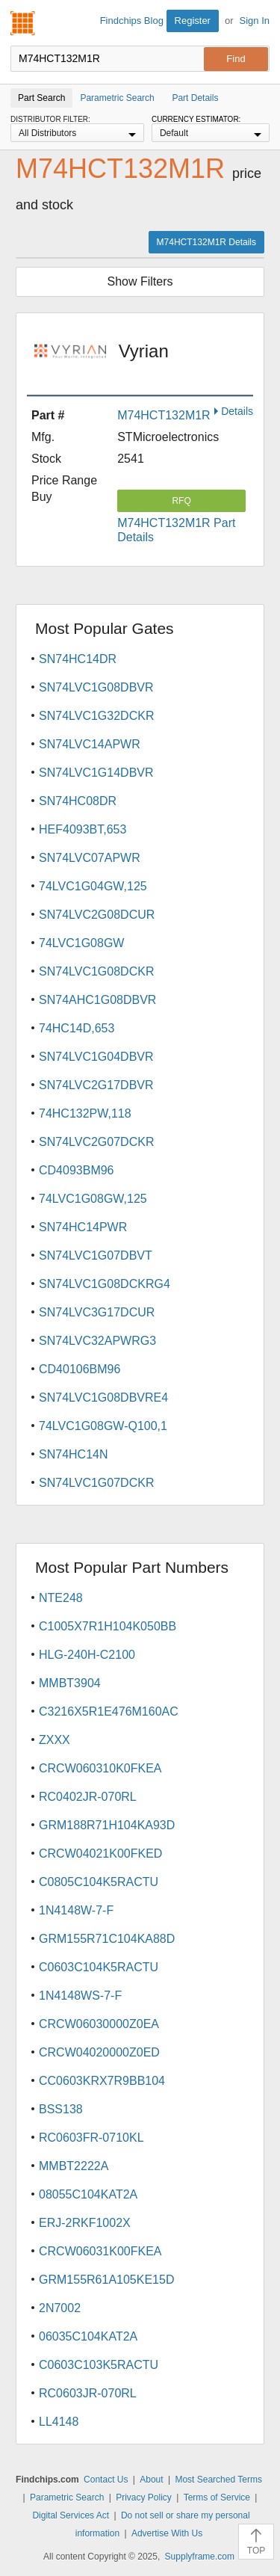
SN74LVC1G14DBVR (96, 772)
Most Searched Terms (218, 2479)
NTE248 (61, 1597)
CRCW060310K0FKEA (100, 1768)
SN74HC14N (73, 1454)
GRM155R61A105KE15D (106, 2279)
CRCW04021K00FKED (100, 1853)
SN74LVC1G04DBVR (96, 1056)
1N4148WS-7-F (80, 1995)
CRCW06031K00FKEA (100, 2251)
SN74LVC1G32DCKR (96, 715)
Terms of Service (217, 2497)
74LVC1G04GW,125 (93, 886)
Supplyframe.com (199, 2556)
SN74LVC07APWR (89, 857)
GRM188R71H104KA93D (107, 1825)
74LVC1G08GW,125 (93, 1198)
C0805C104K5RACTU (98, 1882)
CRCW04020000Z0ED (99, 2052)
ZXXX (54, 1740)
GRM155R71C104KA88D (107, 1938)
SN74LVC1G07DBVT (95, 1255)
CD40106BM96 (79, 1369)
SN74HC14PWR (83, 1227)
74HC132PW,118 (85, 1113)
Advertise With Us (166, 2533)
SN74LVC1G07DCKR (96, 1482)
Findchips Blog (132, 20)
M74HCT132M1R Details (206, 242)
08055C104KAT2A (88, 2194)
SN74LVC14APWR (89, 744)
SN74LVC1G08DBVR (96, 687)
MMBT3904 (70, 1683)
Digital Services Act (70, 2515)
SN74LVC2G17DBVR (96, 1085)
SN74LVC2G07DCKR (96, 1142)
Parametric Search (67, 2497)
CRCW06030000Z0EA (99, 2024)
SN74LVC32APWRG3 (97, 1340)
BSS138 (61, 2109)
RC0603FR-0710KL (91, 2137)
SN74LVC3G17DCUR (97, 1312)
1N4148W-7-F (76, 1910)
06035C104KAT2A (88, 2336)
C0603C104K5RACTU (98, 1967)
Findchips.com (23, 23)
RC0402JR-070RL (88, 1796)
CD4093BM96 (76, 1170)
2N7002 (60, 2308)
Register (193, 20)
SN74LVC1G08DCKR (96, 971)
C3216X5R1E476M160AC (108, 1711)
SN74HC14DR (77, 659)
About (151, 2479)
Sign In (255, 20)
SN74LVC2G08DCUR (97, 914)
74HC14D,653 (76, 1028)
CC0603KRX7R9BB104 (102, 2080)
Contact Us (106, 2479)
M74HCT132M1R (163, 415)
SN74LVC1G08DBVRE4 (103, 1397)
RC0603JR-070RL (88, 2393)
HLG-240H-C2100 (87, 1654)
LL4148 (58, 2421)
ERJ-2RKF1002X (85, 2222)
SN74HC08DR (77, 801)
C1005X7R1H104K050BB (107, 1626)
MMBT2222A (73, 2166)
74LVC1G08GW (81, 943)
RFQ (181, 501)
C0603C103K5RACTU (98, 2364)
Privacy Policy (144, 2497)
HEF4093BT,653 (82, 829)
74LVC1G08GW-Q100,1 (103, 1426)
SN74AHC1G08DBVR (97, 999)
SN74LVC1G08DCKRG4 (104, 1284)
